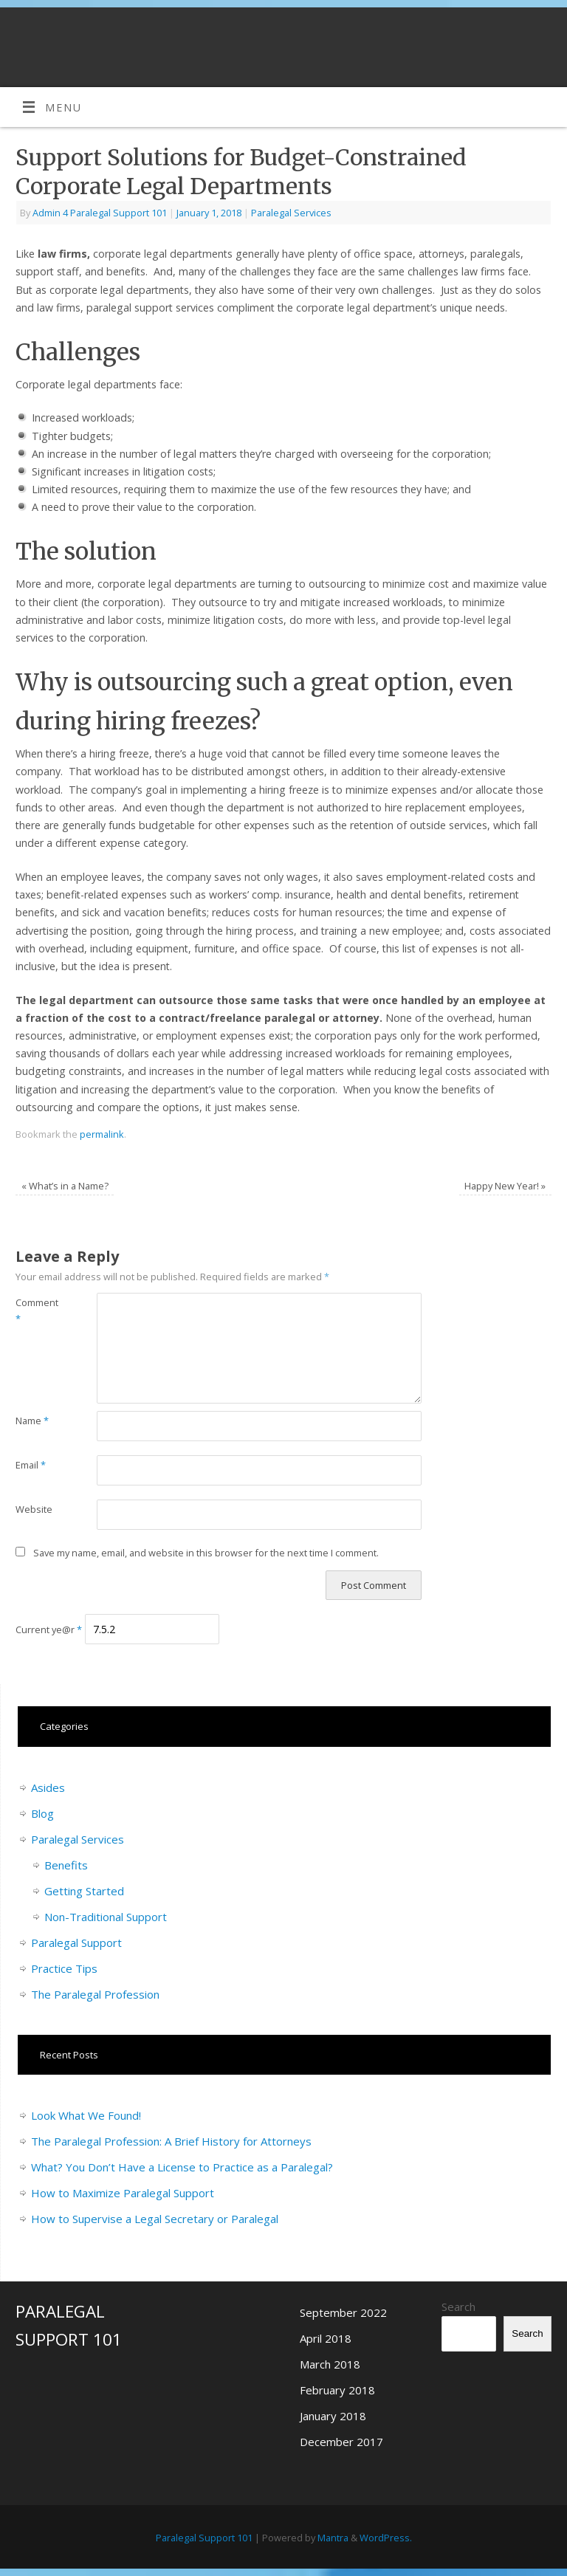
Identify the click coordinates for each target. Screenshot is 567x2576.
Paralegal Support (76, 1942)
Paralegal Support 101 (204, 2537)
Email (31, 1464)
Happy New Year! (505, 1185)
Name (32, 1420)
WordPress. (386, 2537)
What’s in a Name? (65, 1185)
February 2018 (337, 2390)
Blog (42, 1813)
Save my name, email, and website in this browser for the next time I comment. (206, 1552)
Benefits (66, 1865)
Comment (36, 1310)
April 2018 (325, 2338)
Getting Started (84, 1890)
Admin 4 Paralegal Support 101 (99, 212)
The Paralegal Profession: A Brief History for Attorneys (171, 2141)
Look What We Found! (86, 2115)
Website (34, 1509)
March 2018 (330, 2364)
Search (458, 2306)
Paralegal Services (291, 212)
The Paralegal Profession (95, 1994)
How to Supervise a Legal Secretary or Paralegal (154, 2218)
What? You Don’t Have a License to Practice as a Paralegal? (182, 2167)
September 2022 (343, 2312)
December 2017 (341, 2441)
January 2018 (333, 2415)
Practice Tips (64, 1968)
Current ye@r (49, 1629)
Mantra (332, 2537)
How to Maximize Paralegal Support (122, 2192)
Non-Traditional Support (105, 1916)
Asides (48, 1787)
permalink (102, 1134)
